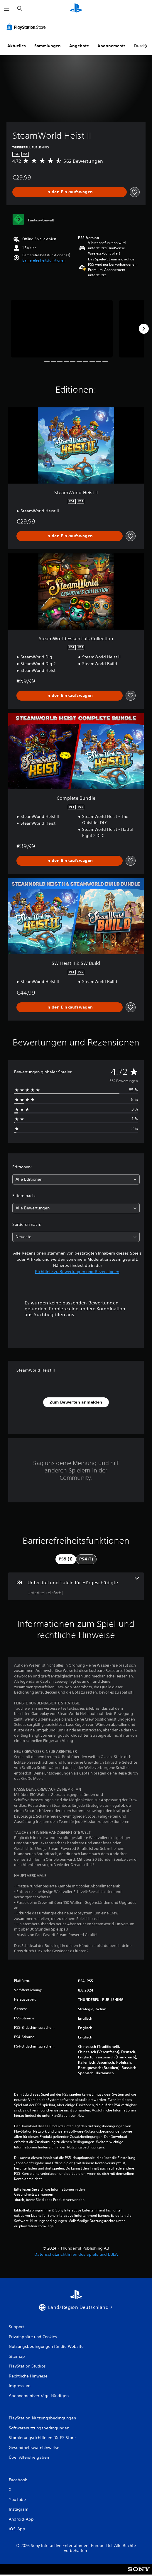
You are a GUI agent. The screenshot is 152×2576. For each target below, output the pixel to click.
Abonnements (111, 45)
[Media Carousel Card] (62, 328)
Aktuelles (16, 45)
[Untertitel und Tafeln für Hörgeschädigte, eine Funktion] (76, 1586)
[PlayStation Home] (76, 9)
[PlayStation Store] (27, 27)
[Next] (144, 329)
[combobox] (76, 1179)
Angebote (79, 45)
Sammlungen (47, 45)
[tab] (65, 1559)
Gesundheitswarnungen (33, 2194)
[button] (43, 260)
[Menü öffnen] (6, 9)
